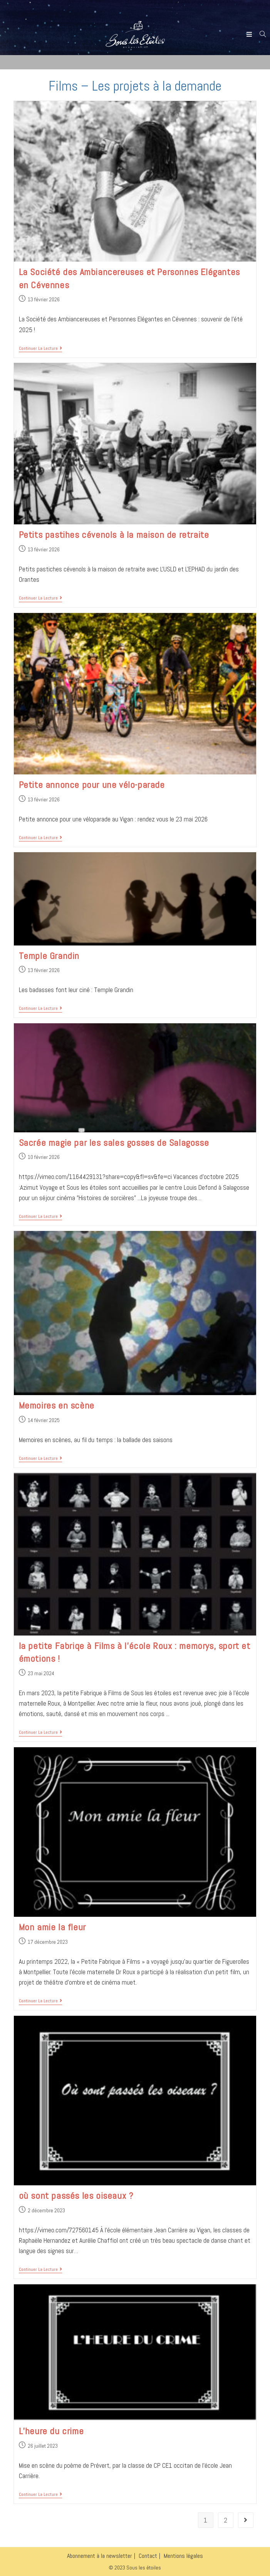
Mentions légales (183, 2556)
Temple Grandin (49, 956)
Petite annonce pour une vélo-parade (92, 785)
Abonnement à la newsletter (99, 2556)
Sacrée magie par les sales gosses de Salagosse (114, 1143)
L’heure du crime (51, 2431)
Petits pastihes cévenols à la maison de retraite (114, 535)
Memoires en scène (56, 1405)
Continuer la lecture (40, 348)
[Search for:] (260, 34)
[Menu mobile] (250, 34)
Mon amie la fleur (52, 1927)
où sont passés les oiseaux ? (76, 2196)
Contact (148, 2556)
